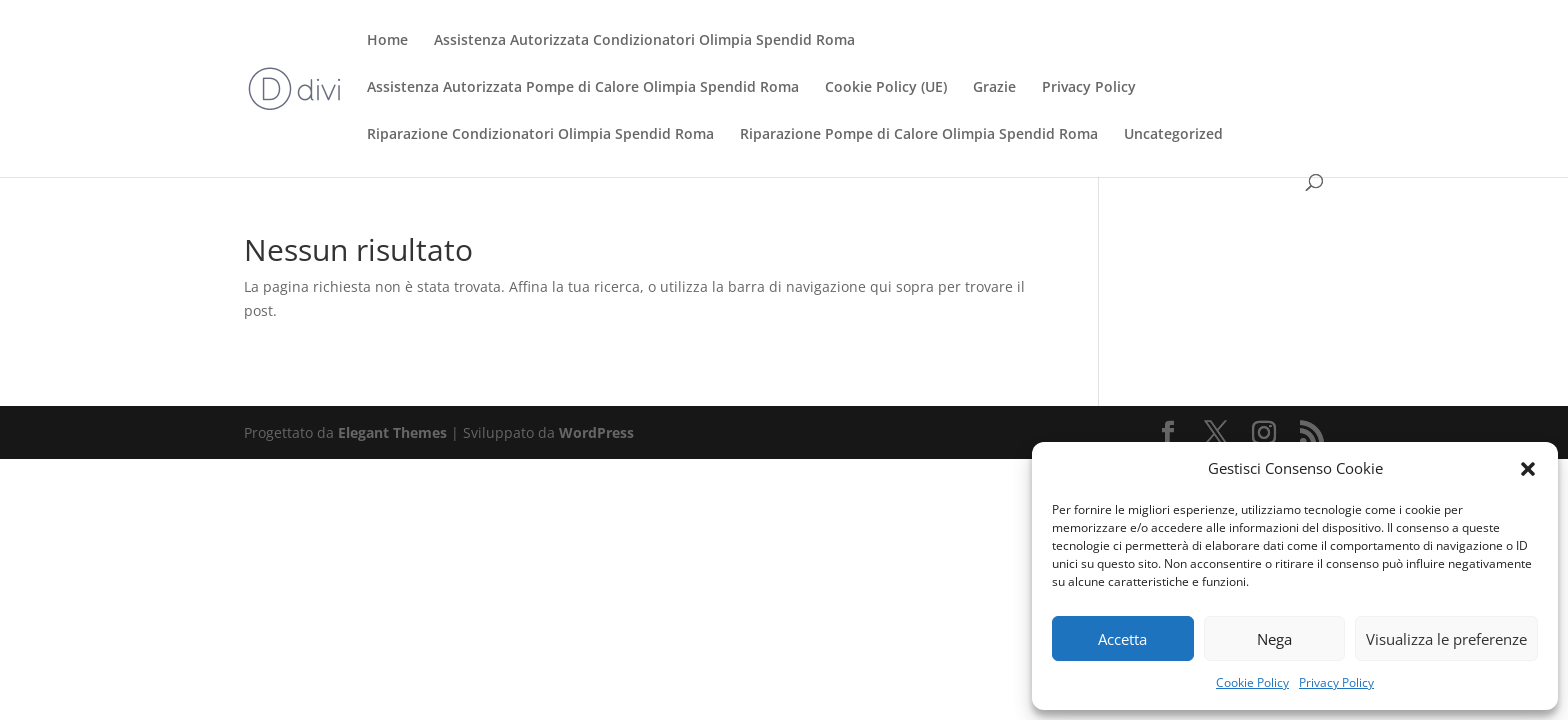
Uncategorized (1173, 135)
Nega (1274, 639)
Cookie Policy (1252, 682)
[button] (1528, 469)
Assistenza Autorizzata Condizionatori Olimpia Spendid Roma (644, 41)
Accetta (1122, 639)
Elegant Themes (392, 432)
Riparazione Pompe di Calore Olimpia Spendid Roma (919, 135)
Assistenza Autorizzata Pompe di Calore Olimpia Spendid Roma (583, 88)
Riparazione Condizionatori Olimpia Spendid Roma (540, 135)
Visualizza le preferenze (1446, 639)
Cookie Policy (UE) (886, 88)
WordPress (596, 432)
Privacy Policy (1336, 682)
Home (387, 41)
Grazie (994, 88)
